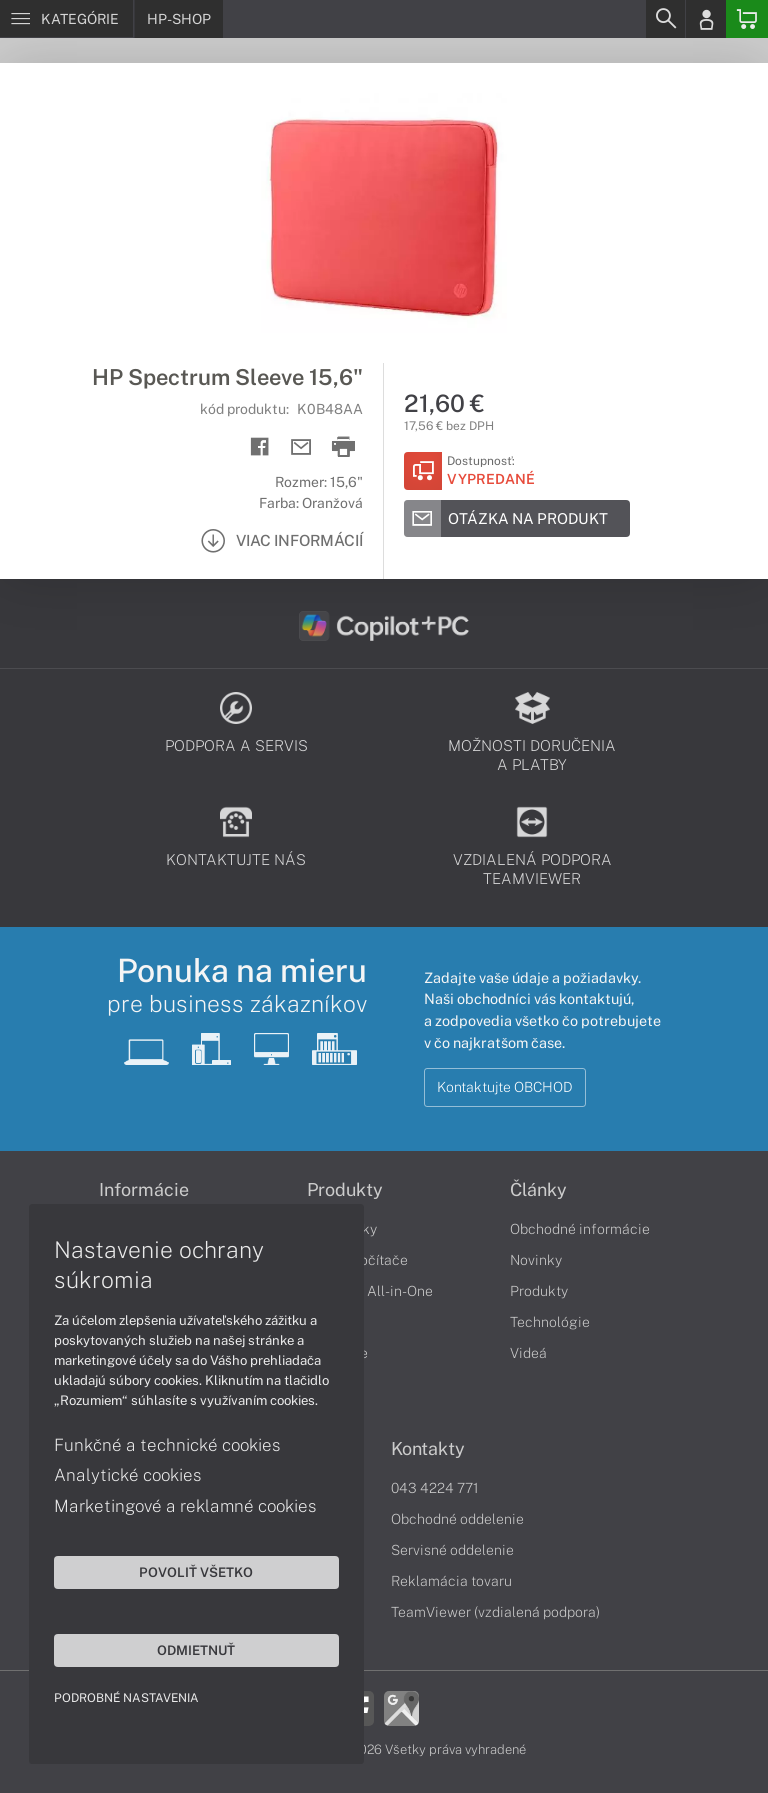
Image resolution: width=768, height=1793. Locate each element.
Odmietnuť (190, 1649)
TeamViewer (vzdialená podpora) (495, 1612)
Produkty (539, 1291)
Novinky (536, 1260)
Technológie (550, 1322)
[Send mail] (301, 447)
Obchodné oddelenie (457, 1519)
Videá (528, 1353)
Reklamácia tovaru (451, 1581)
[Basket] (747, 19)
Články (538, 1190)
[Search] (665, 19)
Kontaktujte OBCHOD (505, 1087)
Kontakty (428, 1449)
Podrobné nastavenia (127, 1697)
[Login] (706, 19)
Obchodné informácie (580, 1229)
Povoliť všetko (190, 1571)
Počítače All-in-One (370, 1291)
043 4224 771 (435, 1488)
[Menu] (66, 19)
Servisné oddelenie (452, 1550)
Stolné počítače (357, 1260)
